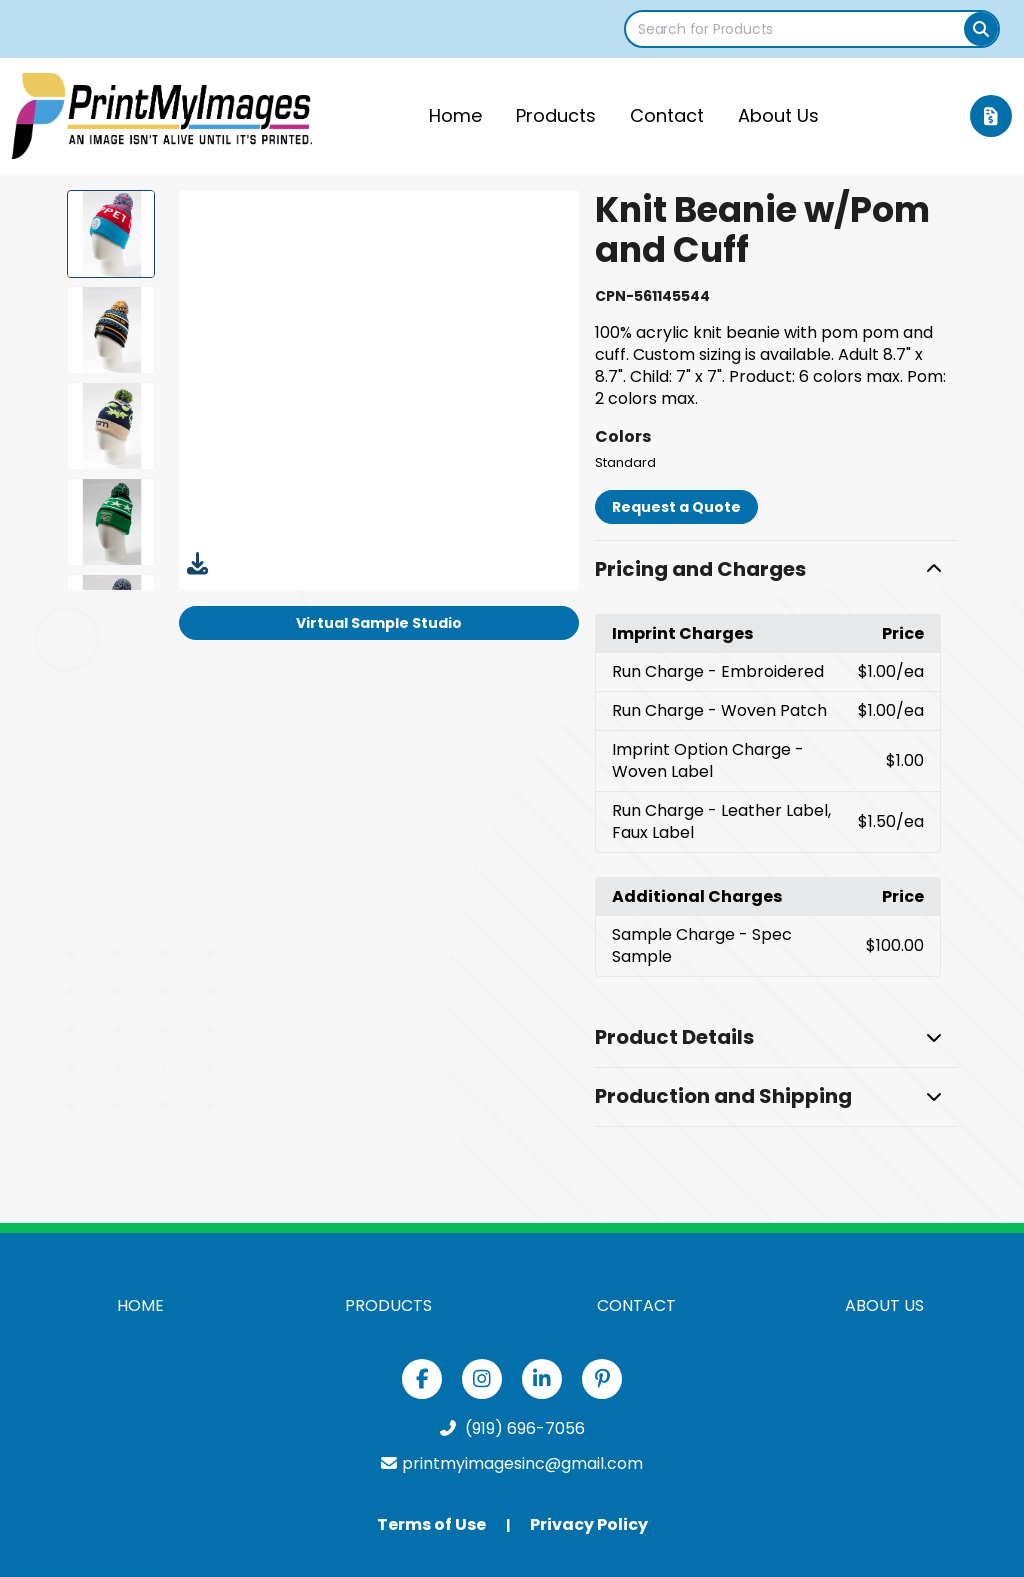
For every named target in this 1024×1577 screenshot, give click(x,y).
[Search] (981, 29)
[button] (775, 570)
